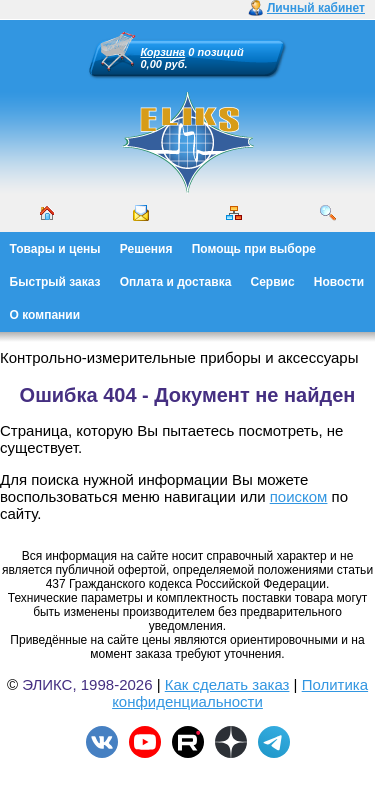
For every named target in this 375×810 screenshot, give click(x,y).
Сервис (273, 282)
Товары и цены (55, 249)
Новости (339, 282)
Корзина (163, 52)
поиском (299, 496)
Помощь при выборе (254, 249)
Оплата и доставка (176, 282)
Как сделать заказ (227, 684)
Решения (146, 249)
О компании (45, 315)
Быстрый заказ (55, 282)
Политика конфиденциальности (240, 693)
